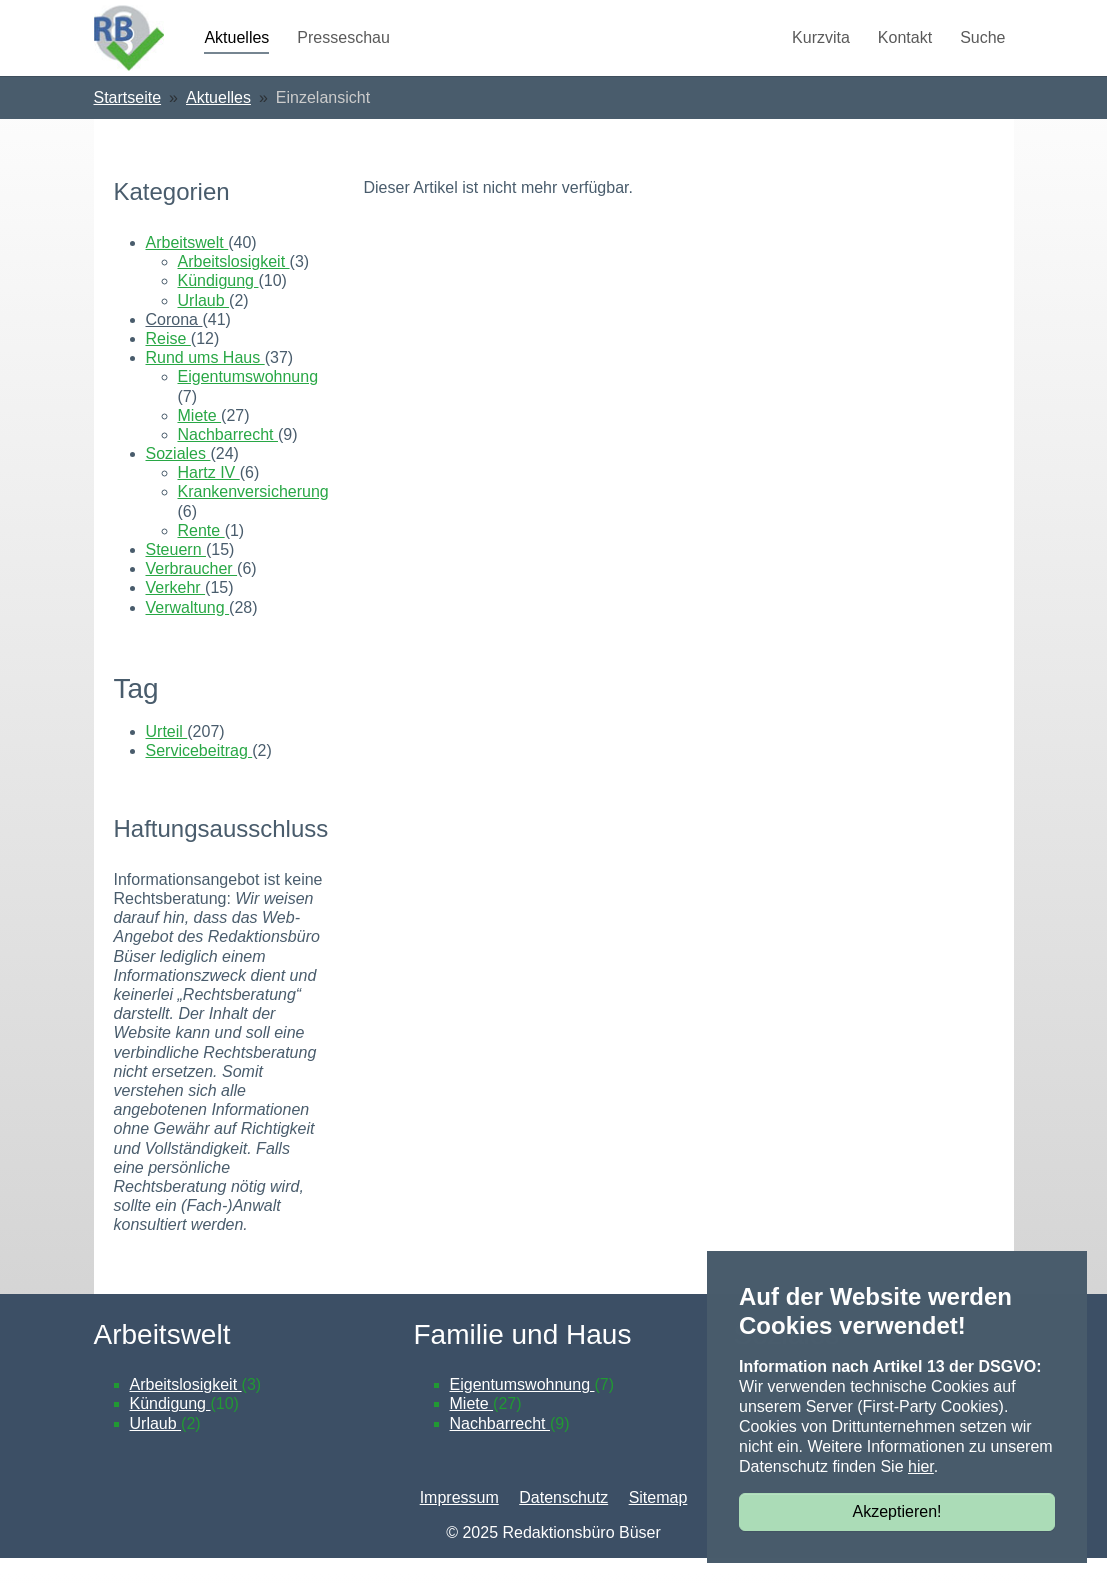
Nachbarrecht (228, 458)
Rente (201, 554)
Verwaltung (188, 631)
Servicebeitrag (199, 774)
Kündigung (218, 305)
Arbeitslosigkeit (234, 285)
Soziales (178, 477)
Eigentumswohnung (248, 400)
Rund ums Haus (205, 381)
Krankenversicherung (253, 516)
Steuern (176, 573)
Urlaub (204, 324)
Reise (168, 362)
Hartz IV (209, 496)
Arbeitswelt (187, 266)
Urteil (167, 755)
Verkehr (176, 612)
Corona (174, 343)
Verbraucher (192, 592)
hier (921, 1466)
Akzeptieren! (897, 1511)
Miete (200, 439)
